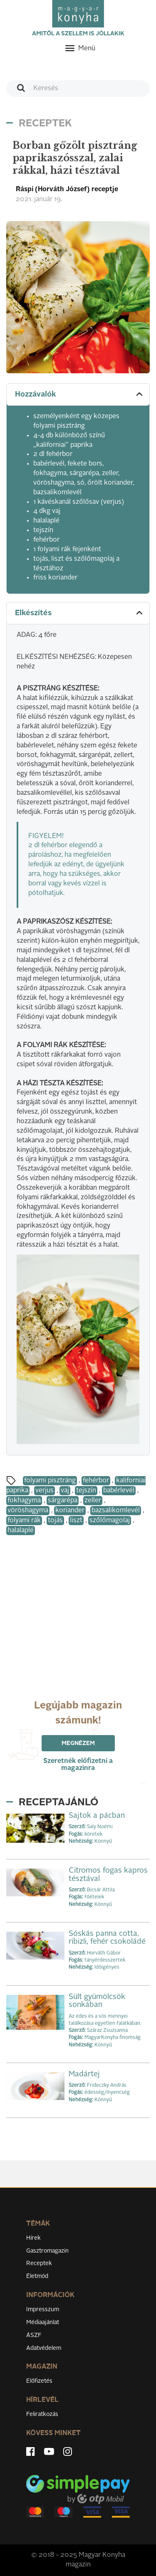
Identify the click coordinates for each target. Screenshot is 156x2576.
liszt (76, 1520)
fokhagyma (24, 1500)
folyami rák (24, 1520)
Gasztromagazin (47, 2251)
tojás (55, 1520)
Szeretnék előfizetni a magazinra (78, 1765)
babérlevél (118, 1490)
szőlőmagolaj (109, 1520)
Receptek (39, 2263)
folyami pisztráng (50, 1480)
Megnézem (78, 1743)
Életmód (37, 2276)
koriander (69, 1510)
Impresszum (42, 2309)
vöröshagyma (27, 1510)
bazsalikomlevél (116, 1510)
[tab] (78, 395)
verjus (44, 1490)
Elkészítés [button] (79, 613)
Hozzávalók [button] (79, 394)
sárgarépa (62, 1500)
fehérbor (96, 1480)
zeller (92, 1500)
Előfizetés (39, 2381)
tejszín (86, 1490)
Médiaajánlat (42, 2322)
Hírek (33, 2238)
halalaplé (20, 1530)
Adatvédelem (43, 2348)
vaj (65, 1490)
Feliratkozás (42, 2414)
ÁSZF (34, 2335)
